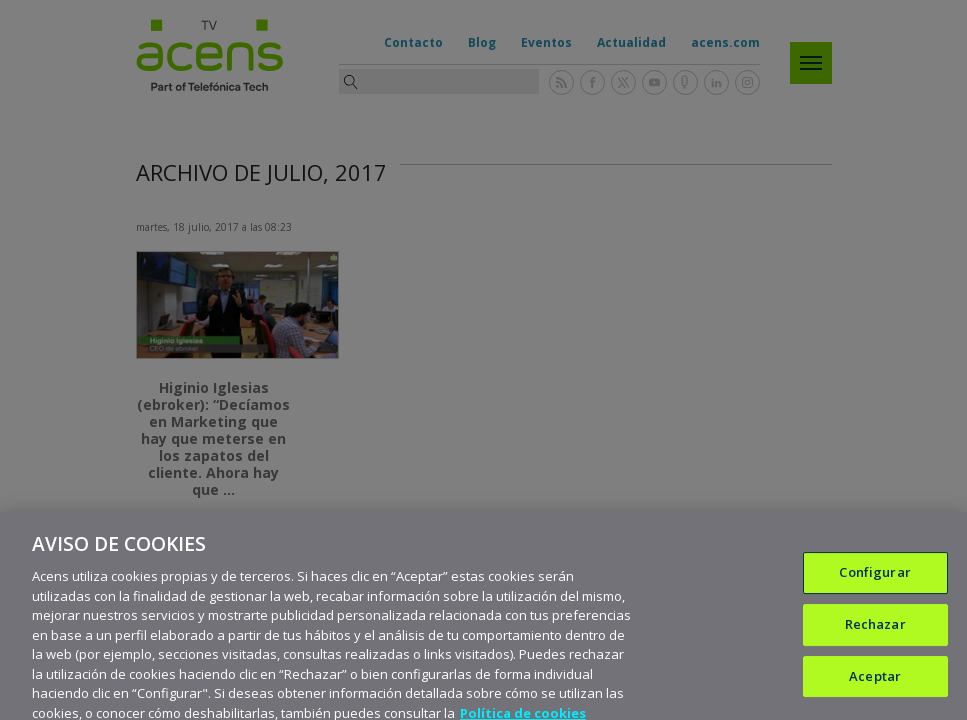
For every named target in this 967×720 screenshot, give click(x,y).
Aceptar (875, 686)
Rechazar (875, 634)
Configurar (874, 582)
